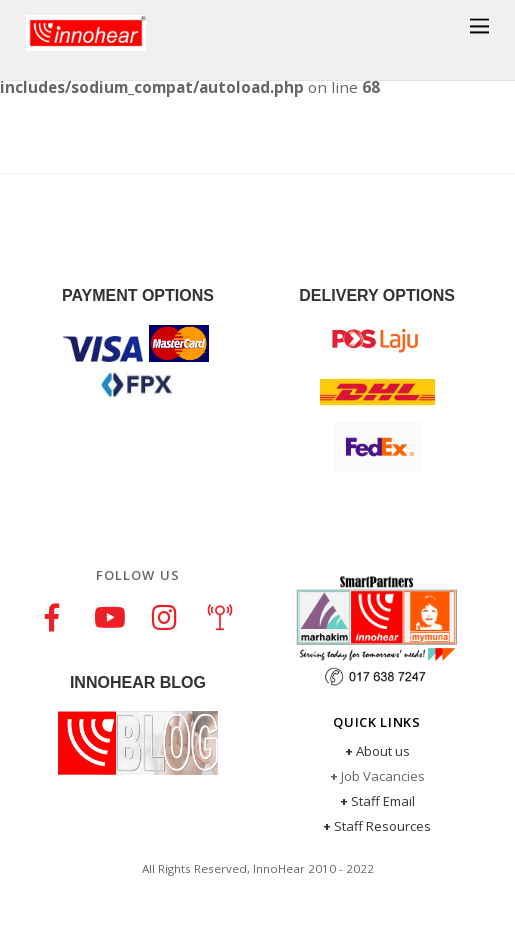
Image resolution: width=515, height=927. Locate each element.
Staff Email (383, 801)
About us (383, 751)
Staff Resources (382, 826)
